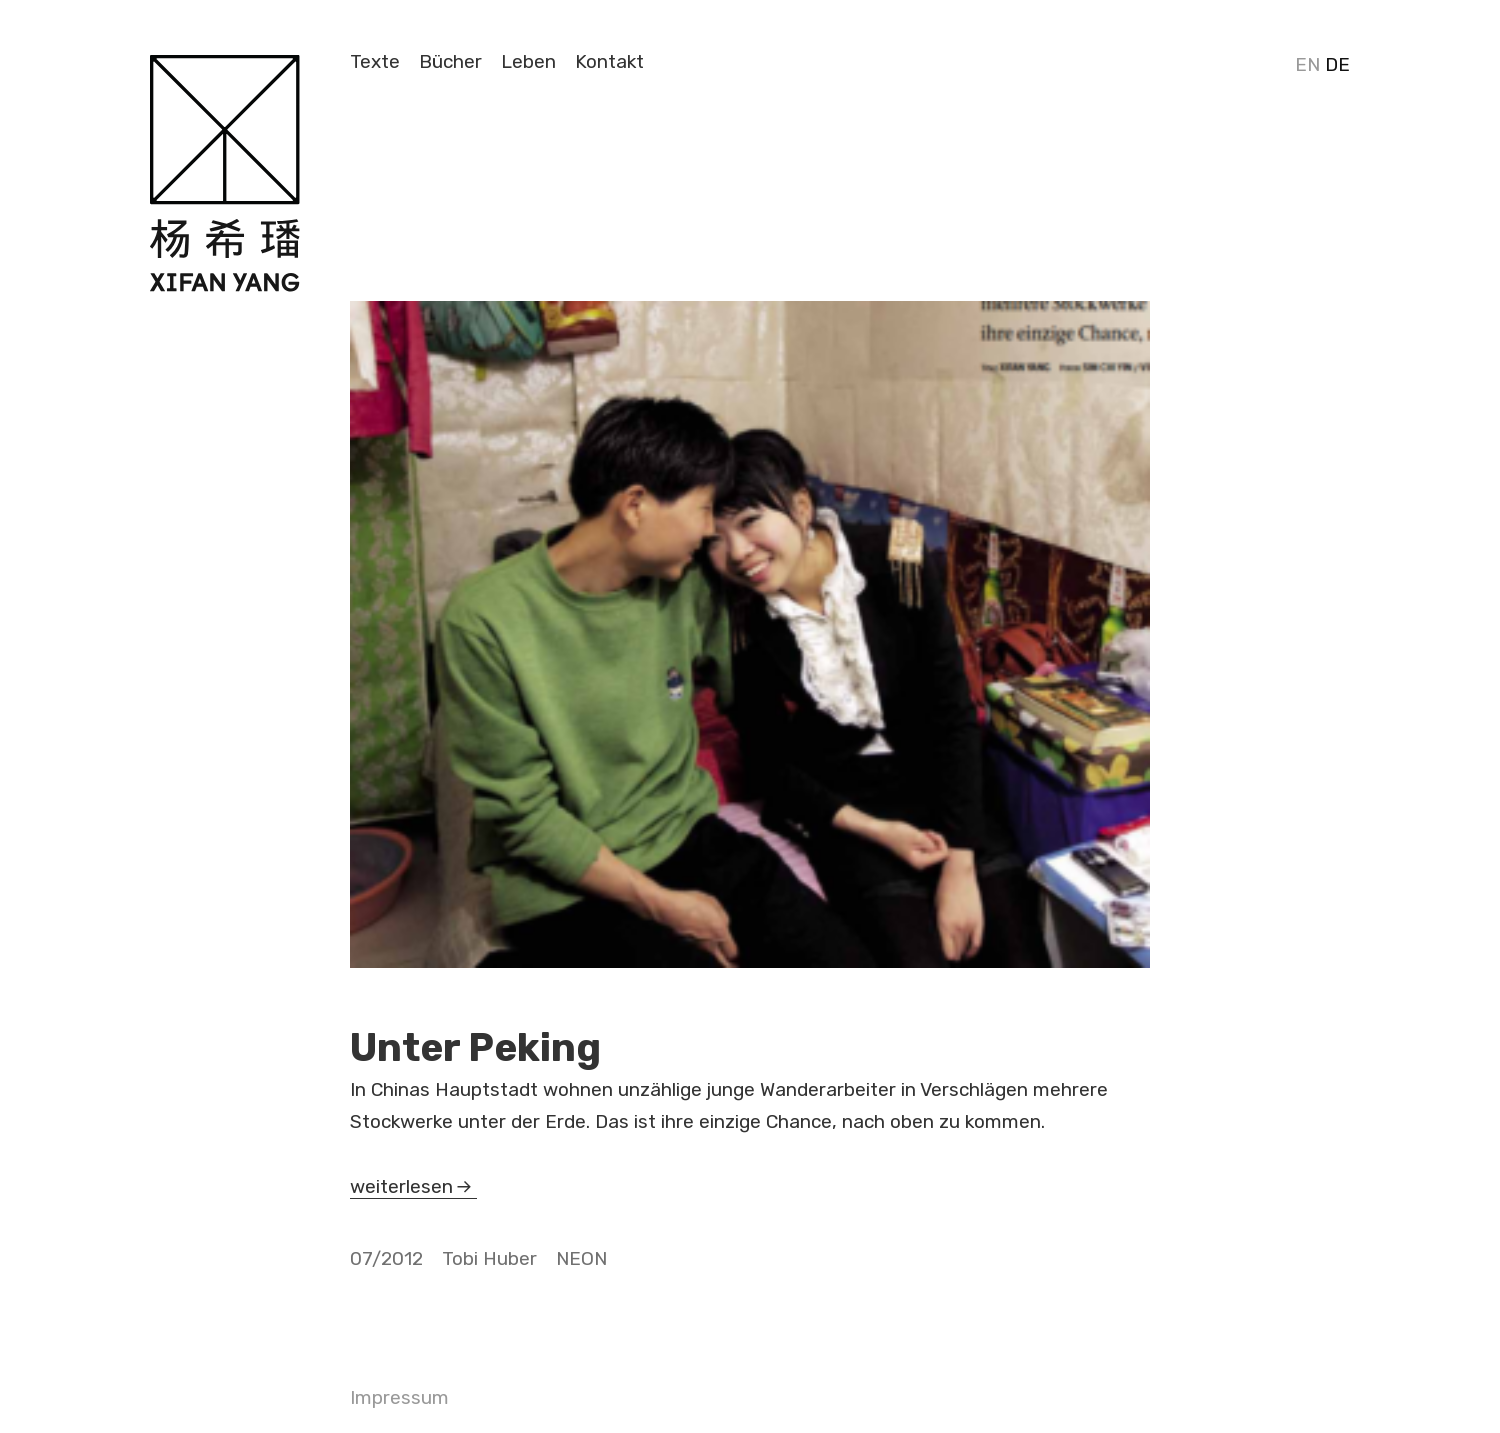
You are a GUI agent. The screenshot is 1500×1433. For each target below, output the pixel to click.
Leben (528, 61)
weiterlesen (407, 1186)
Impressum (399, 1397)
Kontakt (609, 61)
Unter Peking (475, 1048)
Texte (375, 61)
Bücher (450, 61)
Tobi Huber (489, 1258)
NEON (581, 1258)
